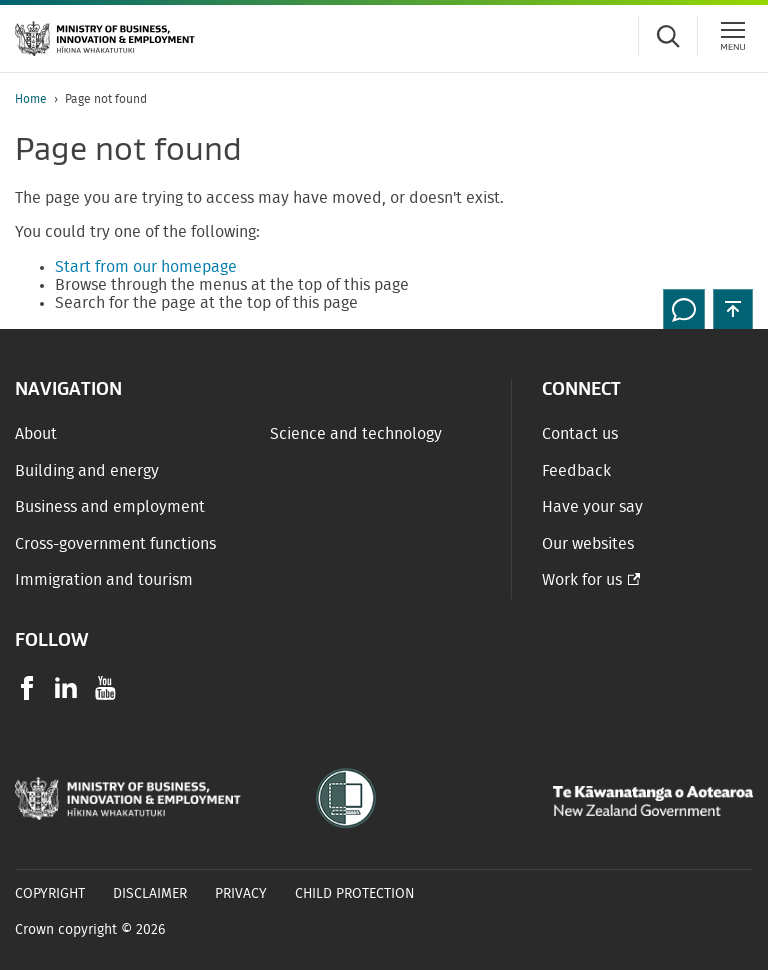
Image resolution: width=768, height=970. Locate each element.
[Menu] (733, 36)
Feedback (576, 471)
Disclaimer (150, 894)
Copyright (50, 894)
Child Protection (355, 894)
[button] (733, 309)
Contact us (580, 434)
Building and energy (87, 471)
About (36, 434)
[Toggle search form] (668, 36)
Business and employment (110, 507)
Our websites (588, 544)
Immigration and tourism (104, 580)
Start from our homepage (146, 267)
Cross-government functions (115, 544)
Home (31, 99)
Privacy (241, 894)
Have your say (592, 507)
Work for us (582, 580)
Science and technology (356, 434)
